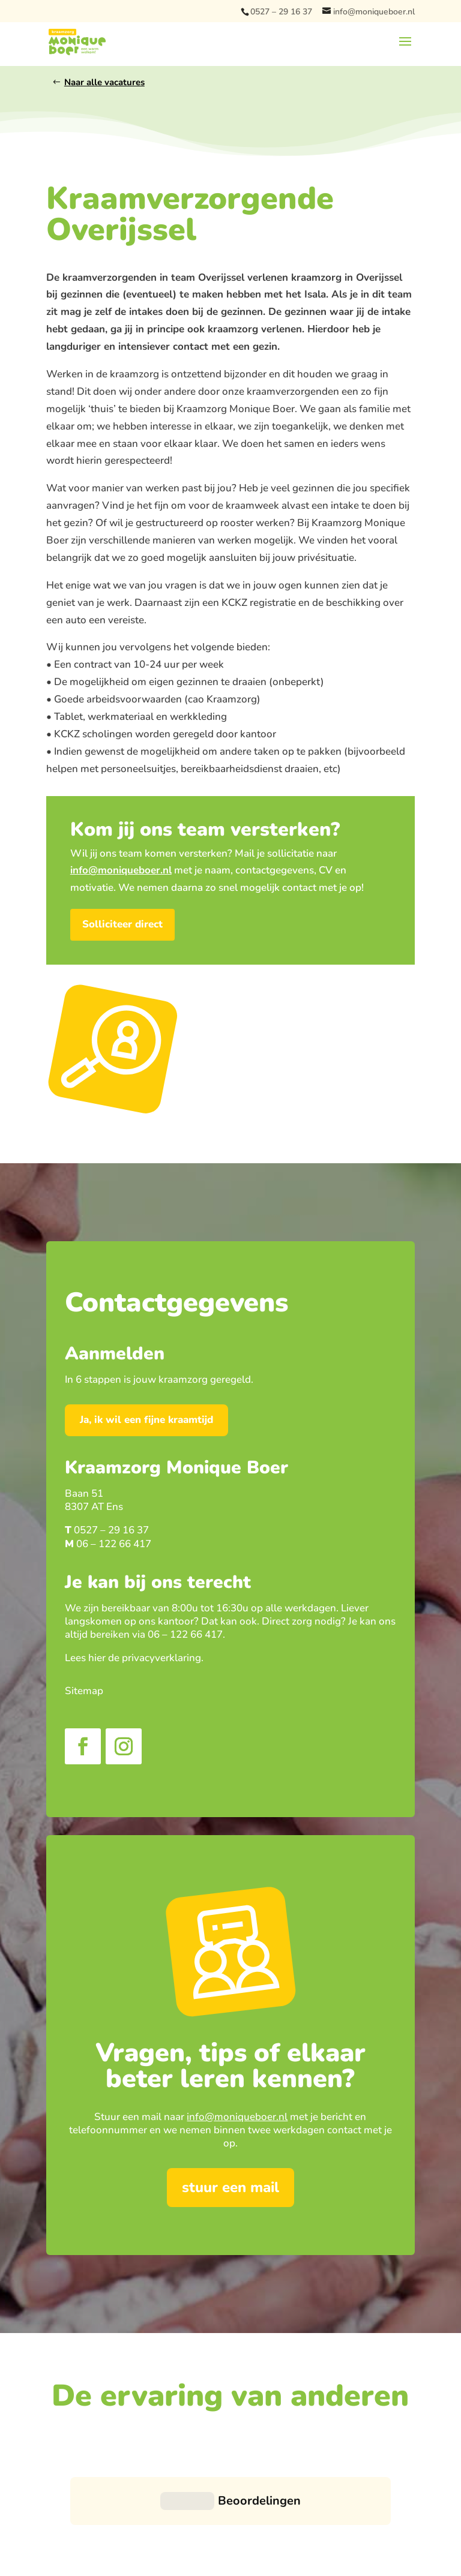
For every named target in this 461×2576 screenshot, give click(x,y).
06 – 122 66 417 (113, 1544)
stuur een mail (230, 2187)
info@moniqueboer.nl (237, 2117)
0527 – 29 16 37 (281, 11)
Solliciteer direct (122, 924)
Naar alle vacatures (104, 82)
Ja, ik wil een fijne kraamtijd (146, 1420)
